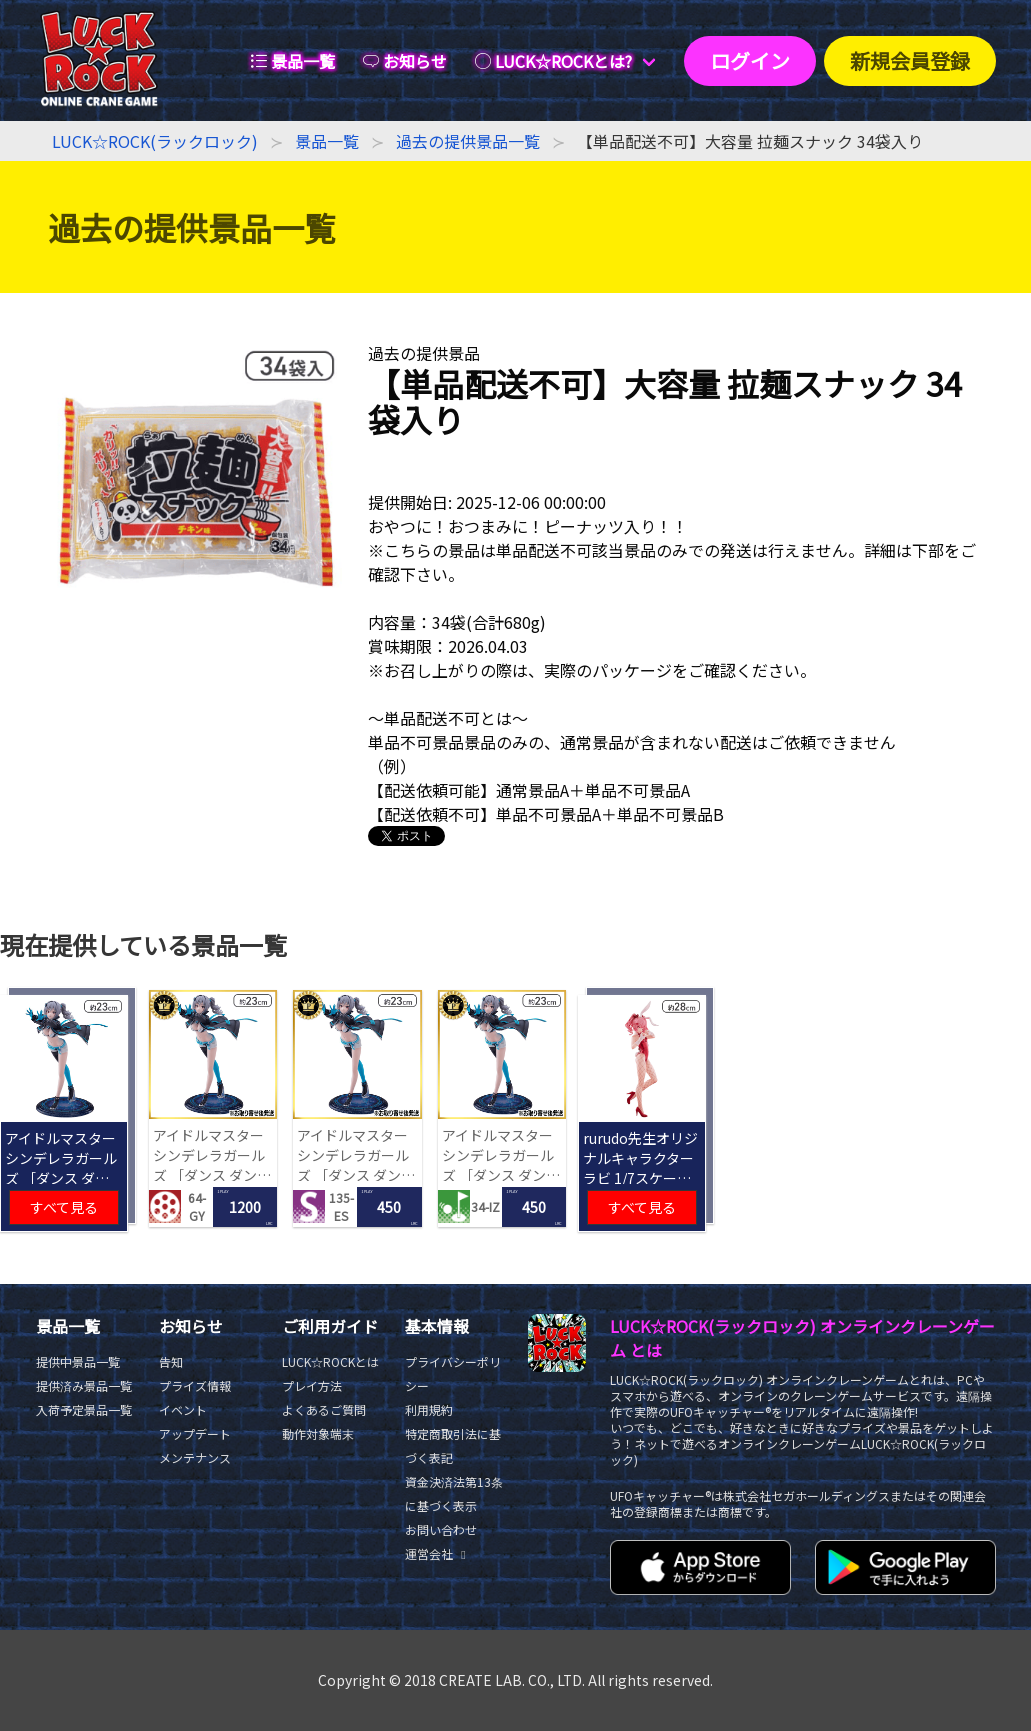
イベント (183, 1409)
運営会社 (438, 1553)
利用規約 (429, 1409)
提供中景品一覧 (78, 1361)
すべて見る (64, 1207)
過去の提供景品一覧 (468, 141)
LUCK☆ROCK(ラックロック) (155, 141)
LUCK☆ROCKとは (330, 1361)
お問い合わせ (441, 1529)
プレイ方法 (312, 1385)
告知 (171, 1361)
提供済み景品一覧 (84, 1385)
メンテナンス (195, 1457)
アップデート (195, 1433)
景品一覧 (327, 141)
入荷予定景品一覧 (84, 1409)
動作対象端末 (318, 1433)
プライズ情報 (195, 1385)
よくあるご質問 (324, 1409)
